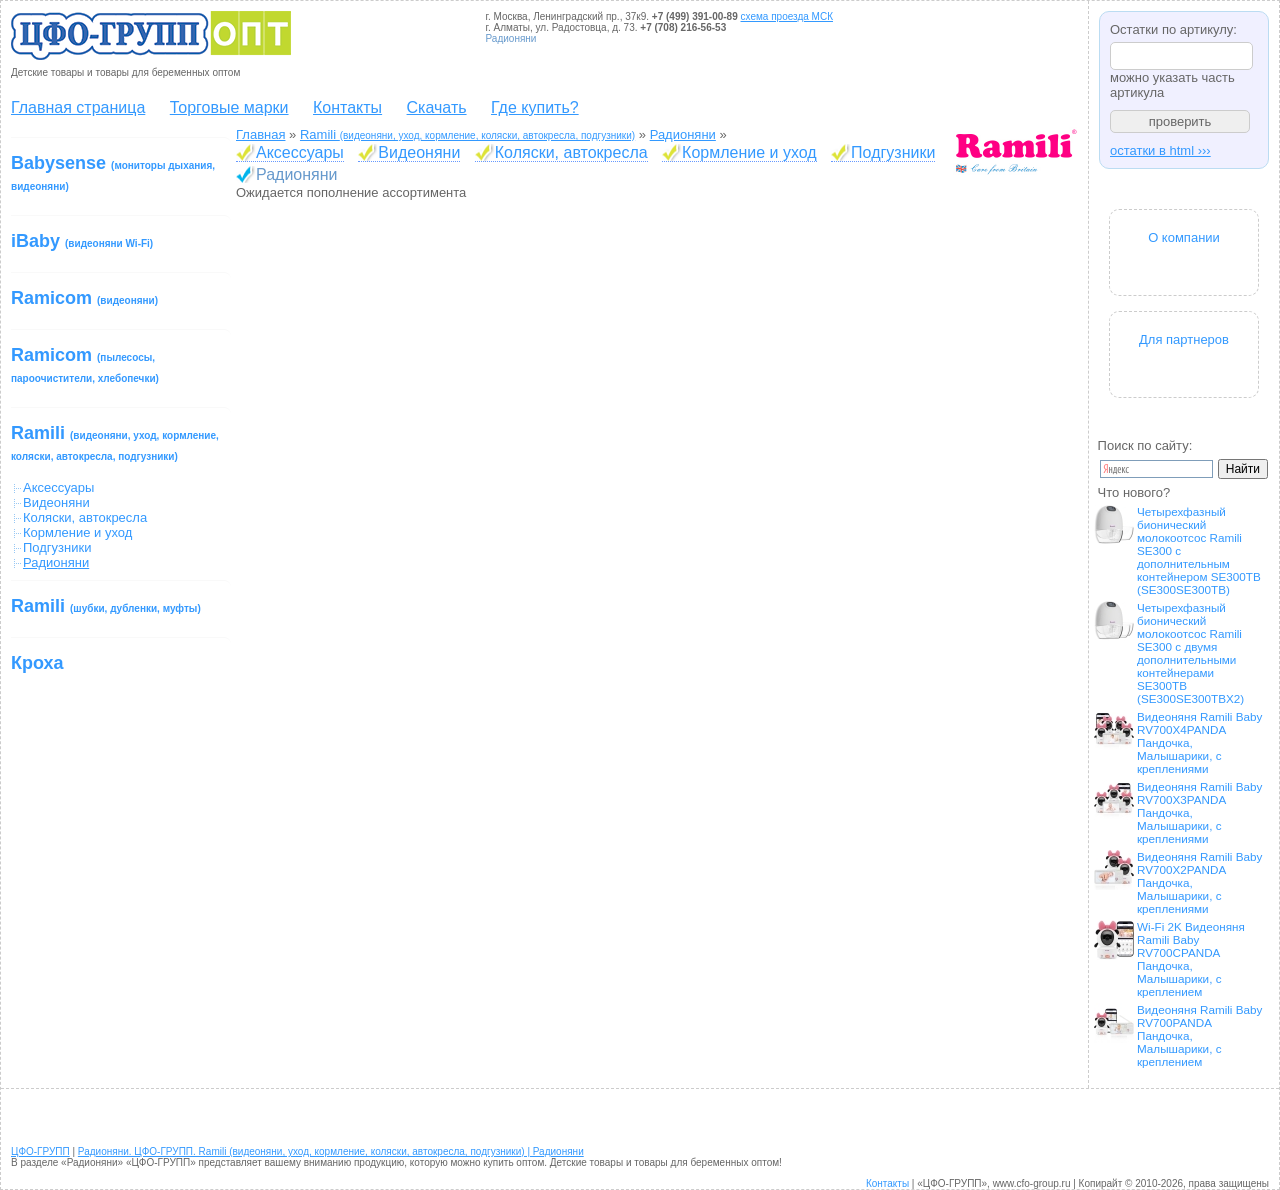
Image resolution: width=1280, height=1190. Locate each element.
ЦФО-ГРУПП (40, 1151)
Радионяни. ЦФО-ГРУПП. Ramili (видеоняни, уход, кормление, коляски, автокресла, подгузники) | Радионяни (331, 1151)
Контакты (347, 107)
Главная (260, 134)
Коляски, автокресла (85, 517)
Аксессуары (58, 487)
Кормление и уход (77, 532)
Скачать (437, 107)
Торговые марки (229, 107)
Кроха (37, 663)
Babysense (113, 172)
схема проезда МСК (787, 16)
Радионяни (683, 134)
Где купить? (535, 107)
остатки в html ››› (1160, 150)
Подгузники (57, 547)
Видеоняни (56, 502)
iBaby (82, 241)
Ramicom (84, 298)
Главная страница (78, 107)
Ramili (115, 442)
